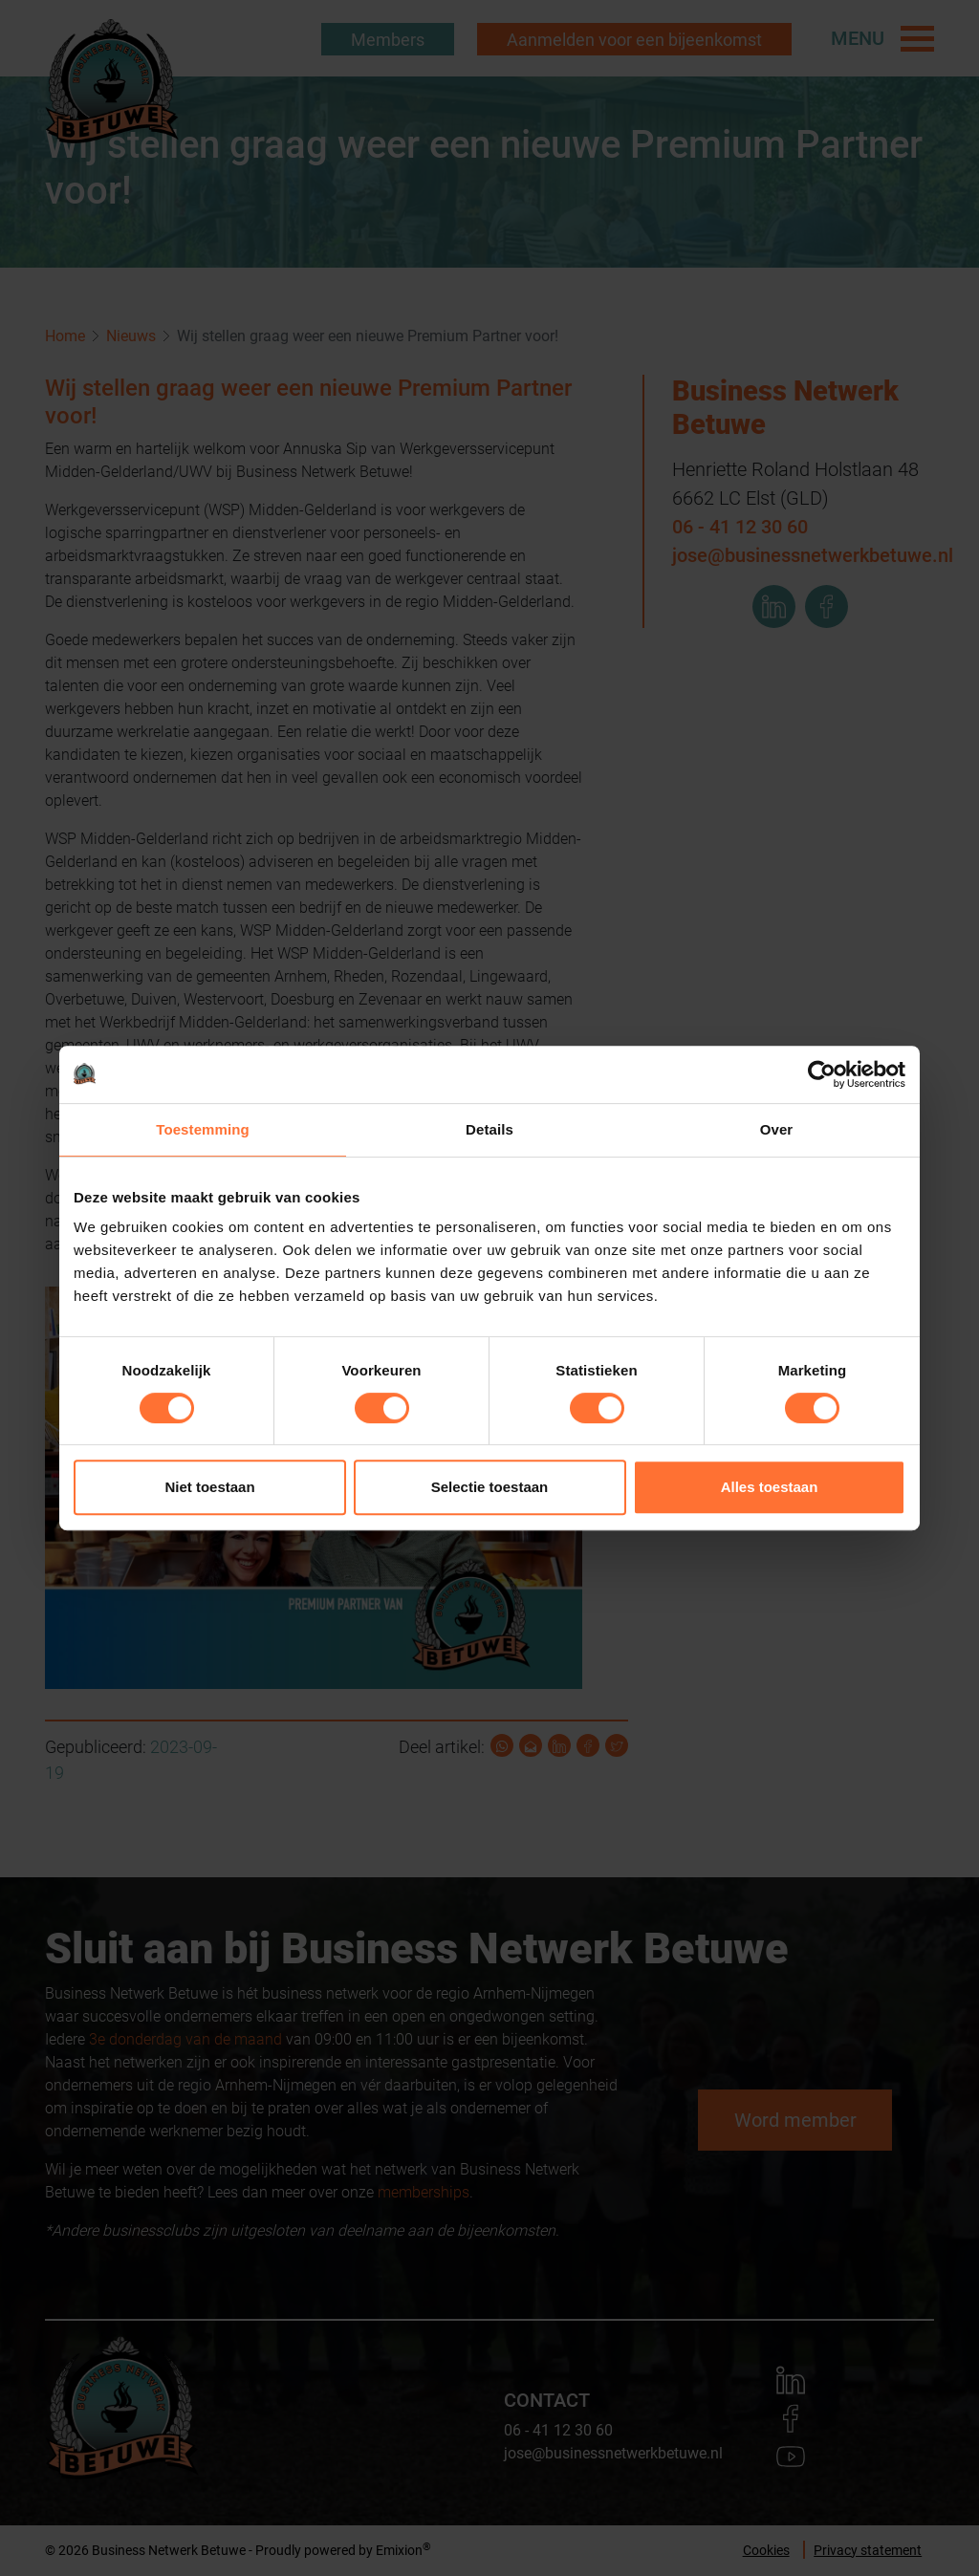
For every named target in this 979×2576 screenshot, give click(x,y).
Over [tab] (777, 1129)
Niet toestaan (209, 1487)
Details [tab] (489, 1129)
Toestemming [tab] (203, 1129)
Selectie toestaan (490, 1487)
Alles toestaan (769, 1487)
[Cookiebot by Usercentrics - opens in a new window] (821, 1074)
